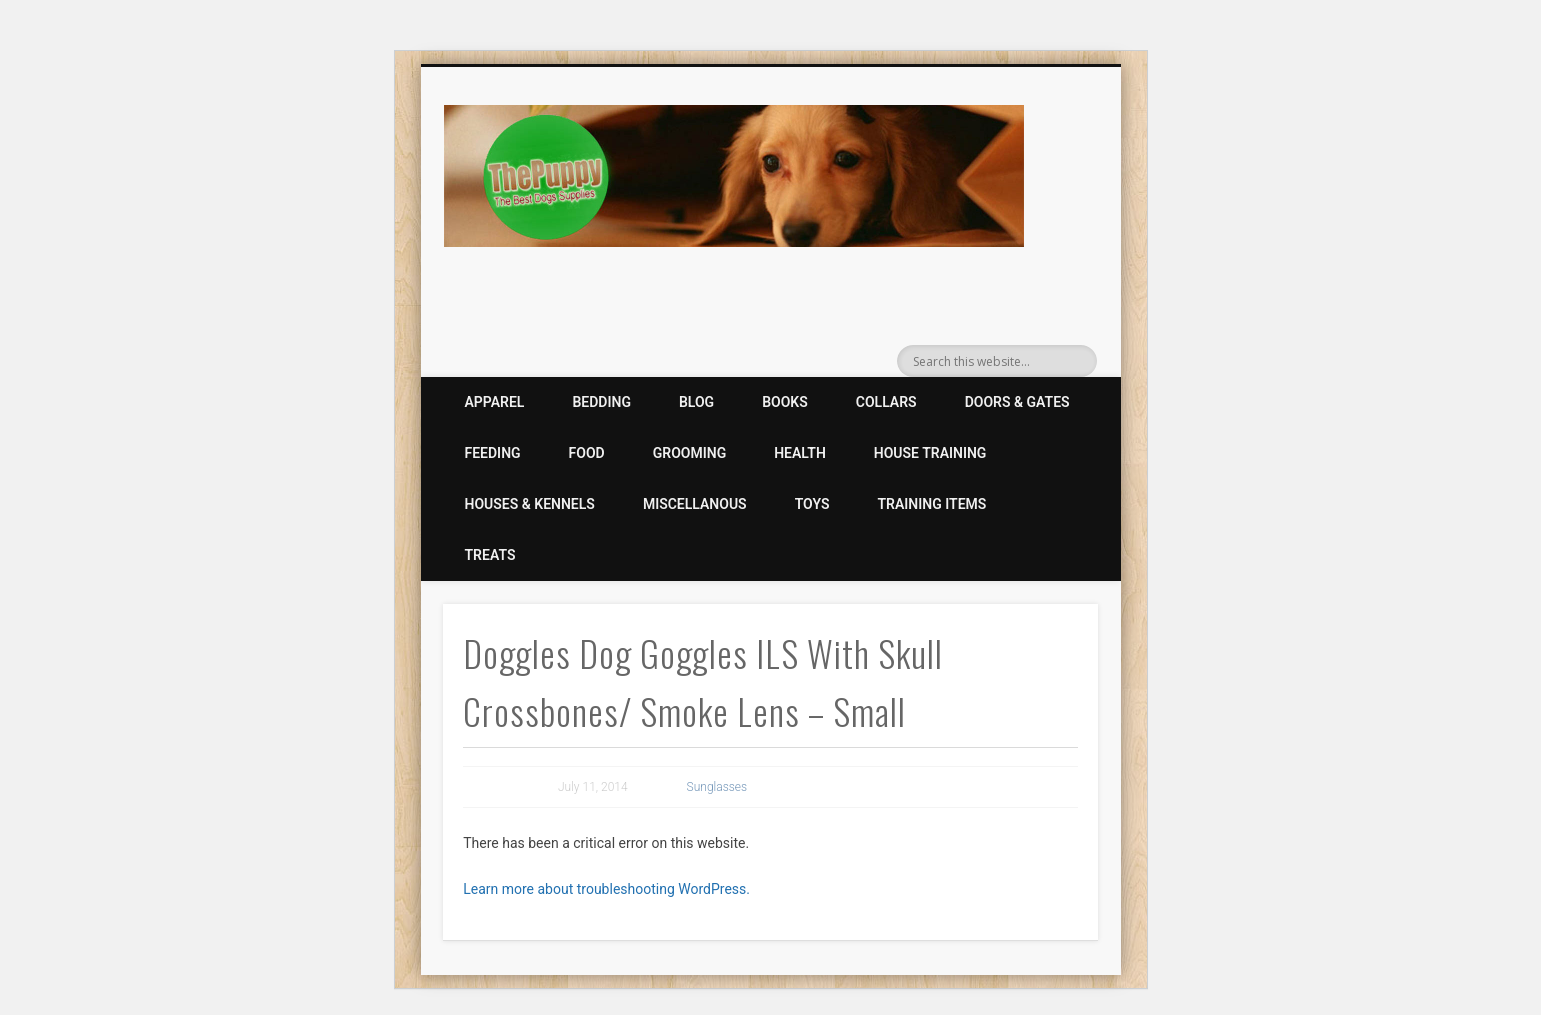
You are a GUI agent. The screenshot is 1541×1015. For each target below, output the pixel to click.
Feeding (493, 453)
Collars (886, 402)
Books (785, 402)
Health (800, 453)
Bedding (601, 402)
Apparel (495, 402)
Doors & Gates (1017, 402)
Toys (812, 504)
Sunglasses (717, 787)
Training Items (932, 504)
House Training (930, 453)
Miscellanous (695, 504)
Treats (490, 555)
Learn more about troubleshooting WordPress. (606, 889)
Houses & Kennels (530, 504)
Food (587, 453)
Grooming (689, 453)
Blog (696, 402)
